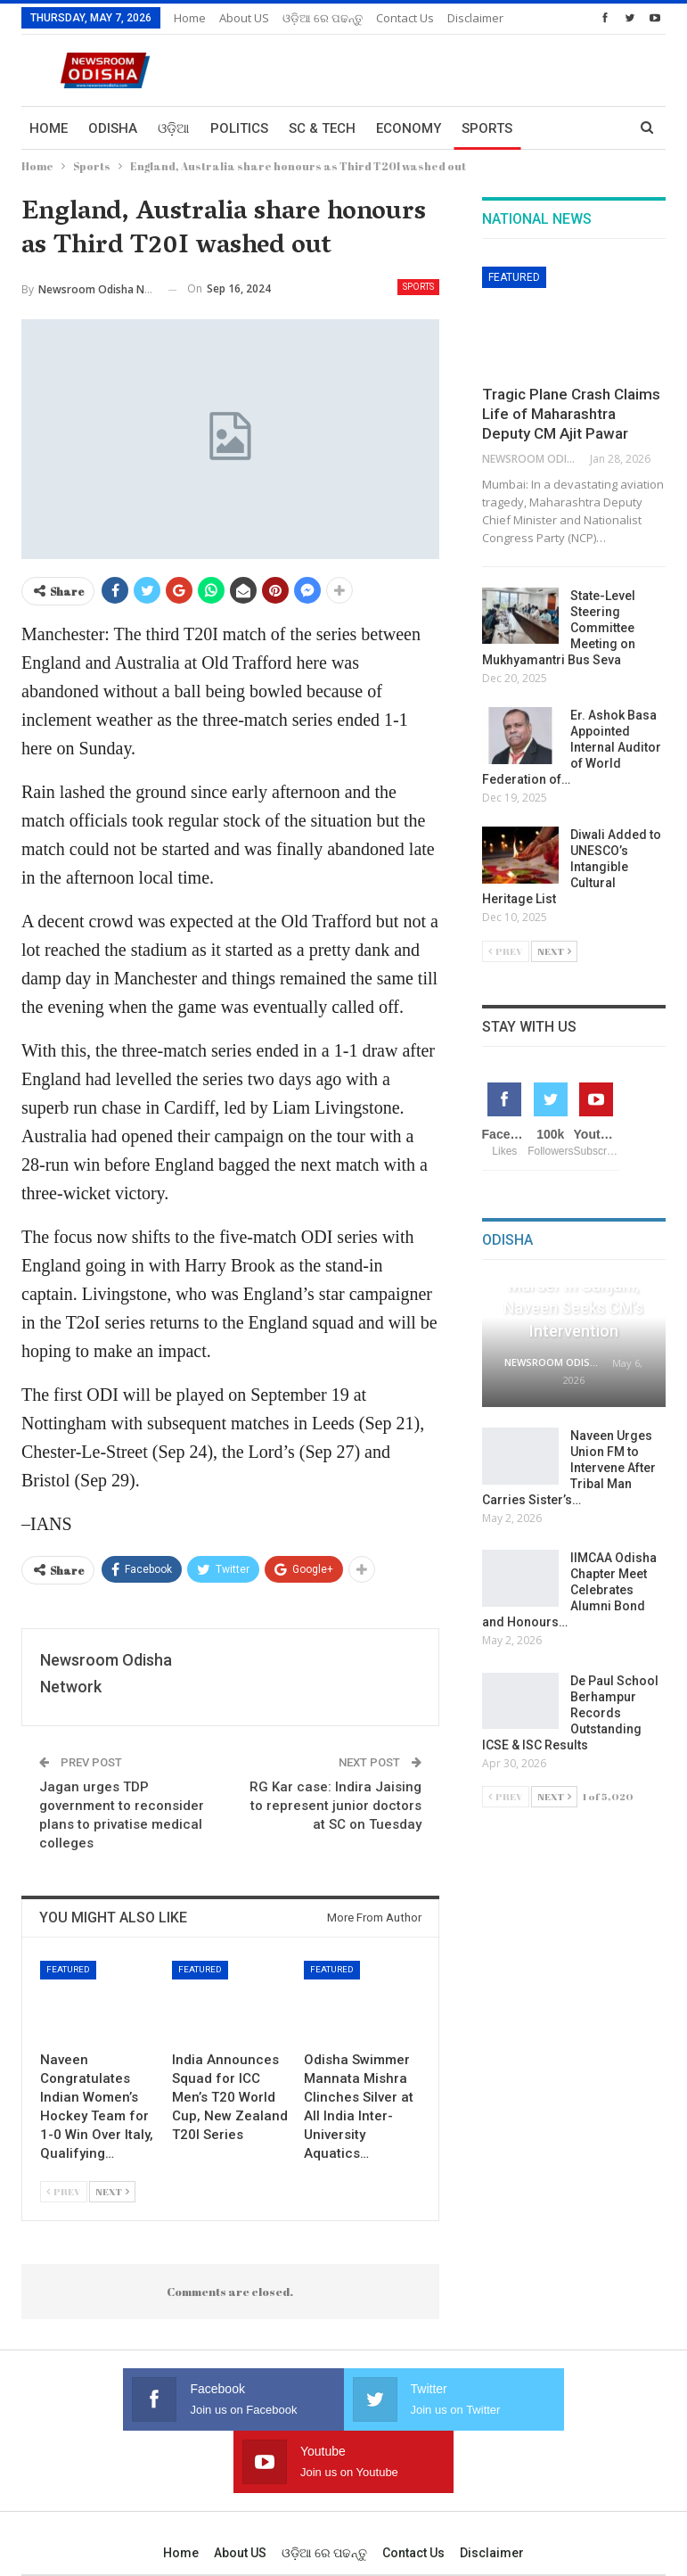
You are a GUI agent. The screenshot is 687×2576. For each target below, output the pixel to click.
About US (244, 18)
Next (112, 2191)
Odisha (112, 128)
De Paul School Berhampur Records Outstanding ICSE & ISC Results (570, 1713)
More (395, 18)
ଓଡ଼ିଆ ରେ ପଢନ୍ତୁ (322, 18)
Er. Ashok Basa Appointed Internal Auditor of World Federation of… (571, 747)
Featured (68, 1969)
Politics (239, 128)
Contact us (413, 2490)
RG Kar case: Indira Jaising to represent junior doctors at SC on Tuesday (335, 1805)
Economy (408, 128)
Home (190, 18)
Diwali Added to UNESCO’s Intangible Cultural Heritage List (571, 866)
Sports (487, 128)
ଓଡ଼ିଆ (174, 128)
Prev (63, 2191)
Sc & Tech (322, 128)
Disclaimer (492, 2490)
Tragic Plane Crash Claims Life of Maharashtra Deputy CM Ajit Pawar (571, 413)
